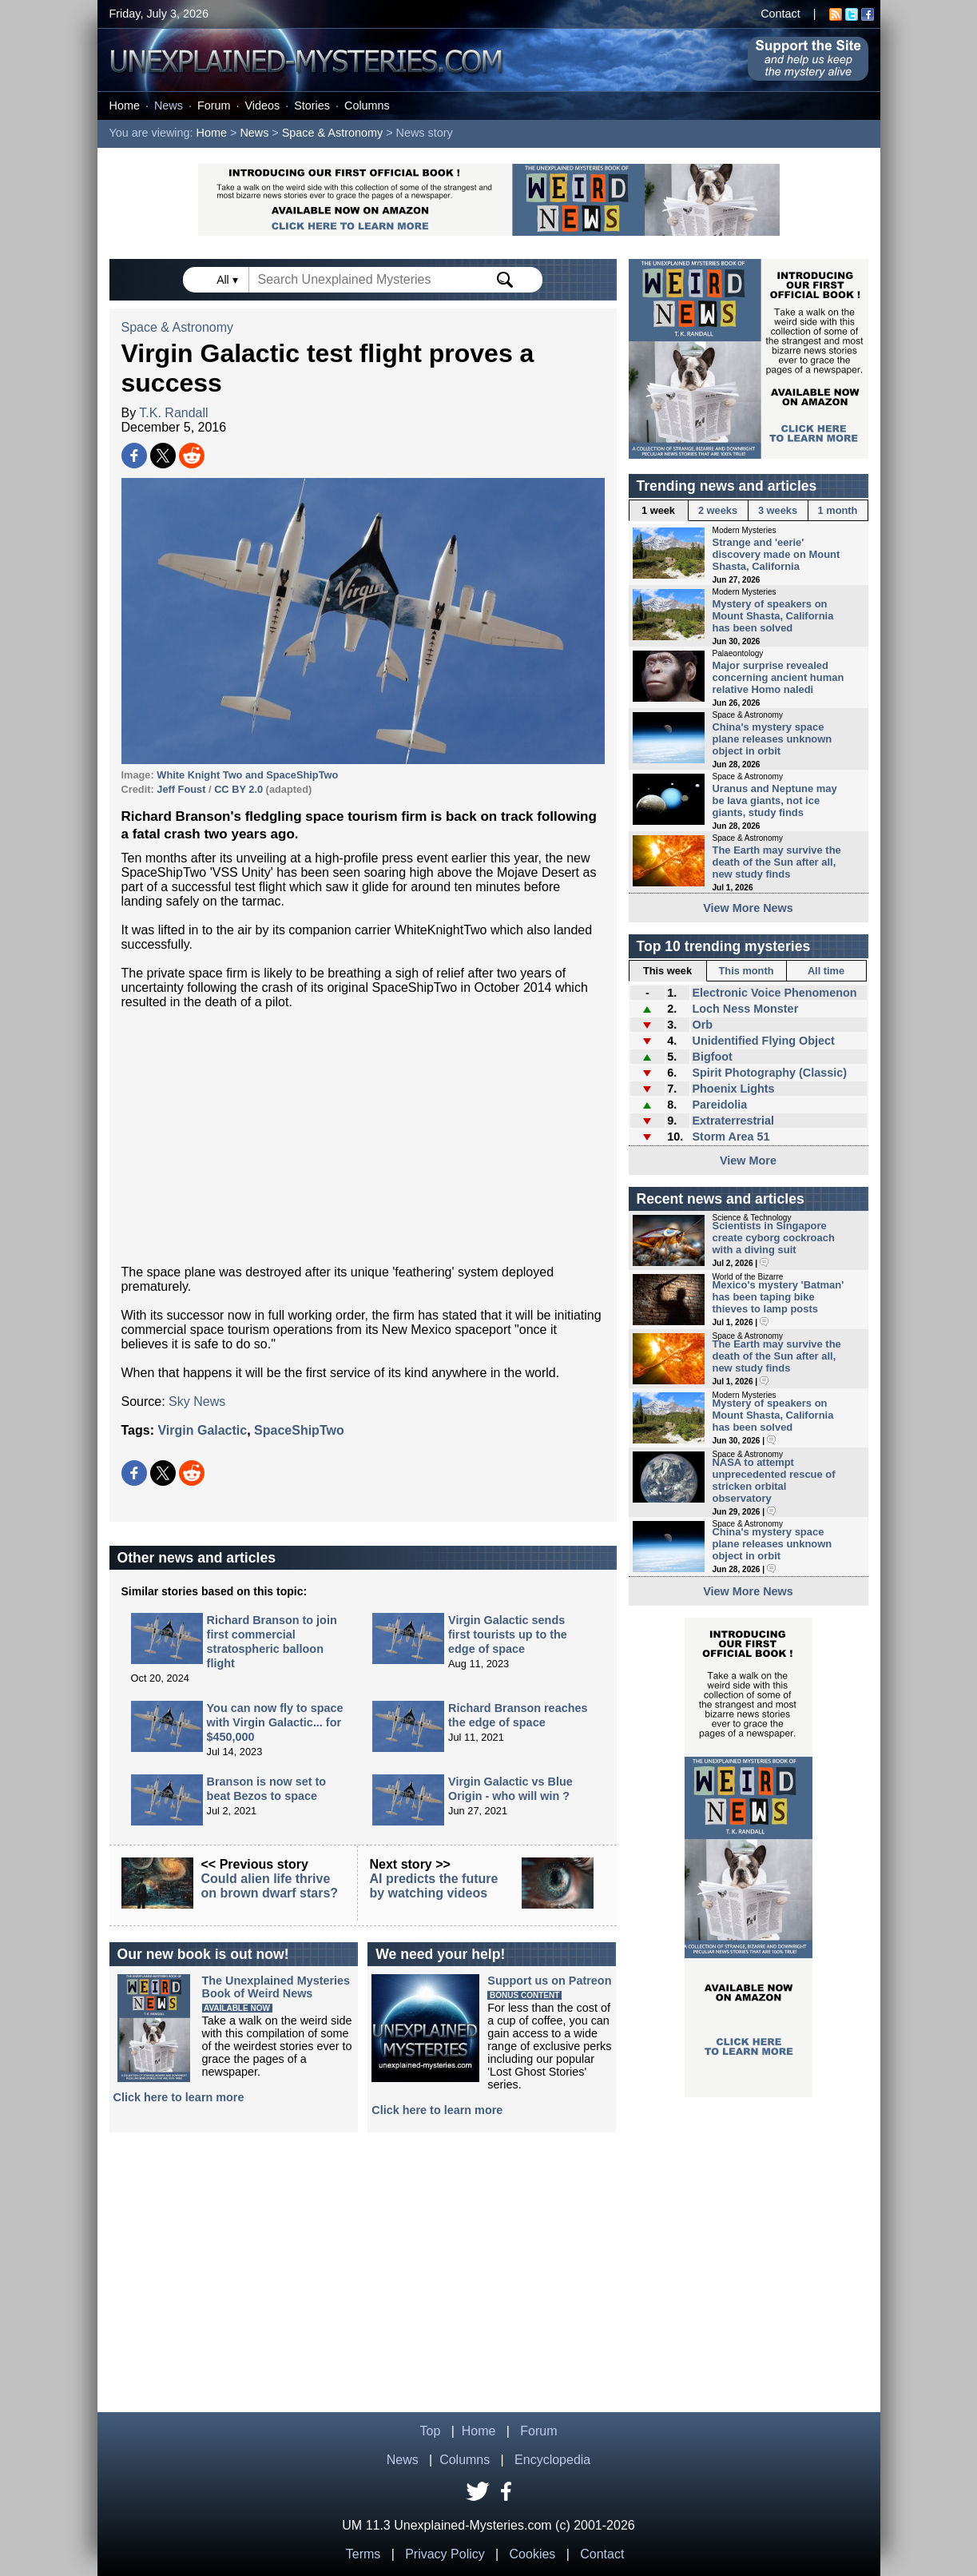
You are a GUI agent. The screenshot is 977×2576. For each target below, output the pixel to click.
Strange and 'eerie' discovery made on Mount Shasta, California (776, 554)
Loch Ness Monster (745, 1008)
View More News (748, 908)
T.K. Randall (173, 413)
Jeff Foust (181, 789)
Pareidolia (719, 1104)
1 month (838, 510)
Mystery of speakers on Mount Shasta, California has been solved (773, 616)
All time (826, 971)
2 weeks (717, 510)
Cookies (533, 2554)
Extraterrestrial (732, 1120)
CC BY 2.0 (238, 789)
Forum (214, 105)
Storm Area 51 (730, 1136)
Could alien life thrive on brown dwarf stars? (270, 1886)
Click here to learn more (178, 2097)
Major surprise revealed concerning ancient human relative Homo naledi (778, 677)
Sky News (197, 1401)
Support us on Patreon (549, 1980)
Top (430, 2431)
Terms (363, 2554)
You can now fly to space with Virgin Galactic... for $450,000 (275, 1722)
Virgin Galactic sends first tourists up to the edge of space (507, 1634)
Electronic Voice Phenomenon (774, 992)
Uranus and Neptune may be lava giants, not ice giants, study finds (775, 800)
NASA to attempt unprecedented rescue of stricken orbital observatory (774, 1480)
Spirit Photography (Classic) (769, 1072)
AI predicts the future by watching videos (434, 1886)
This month (746, 971)
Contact (780, 13)
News (168, 105)
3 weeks (777, 510)
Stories (312, 105)
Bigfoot (712, 1056)
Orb (702, 1024)
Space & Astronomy (332, 132)
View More (748, 1160)
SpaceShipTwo (299, 1430)
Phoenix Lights (733, 1088)
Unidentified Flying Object (763, 1040)
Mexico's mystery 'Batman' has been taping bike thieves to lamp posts (778, 1297)
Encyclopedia (552, 2460)
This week (667, 971)
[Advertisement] (363, 1137)
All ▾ (228, 279)
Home (124, 105)
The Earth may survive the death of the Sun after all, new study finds (777, 862)
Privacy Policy (445, 2554)
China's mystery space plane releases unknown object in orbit (772, 739)
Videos (262, 105)
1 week (658, 510)
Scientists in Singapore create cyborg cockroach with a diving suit (774, 1238)
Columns (367, 105)
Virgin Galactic (202, 1430)
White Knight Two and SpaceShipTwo (247, 775)
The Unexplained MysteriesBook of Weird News (276, 1987)
